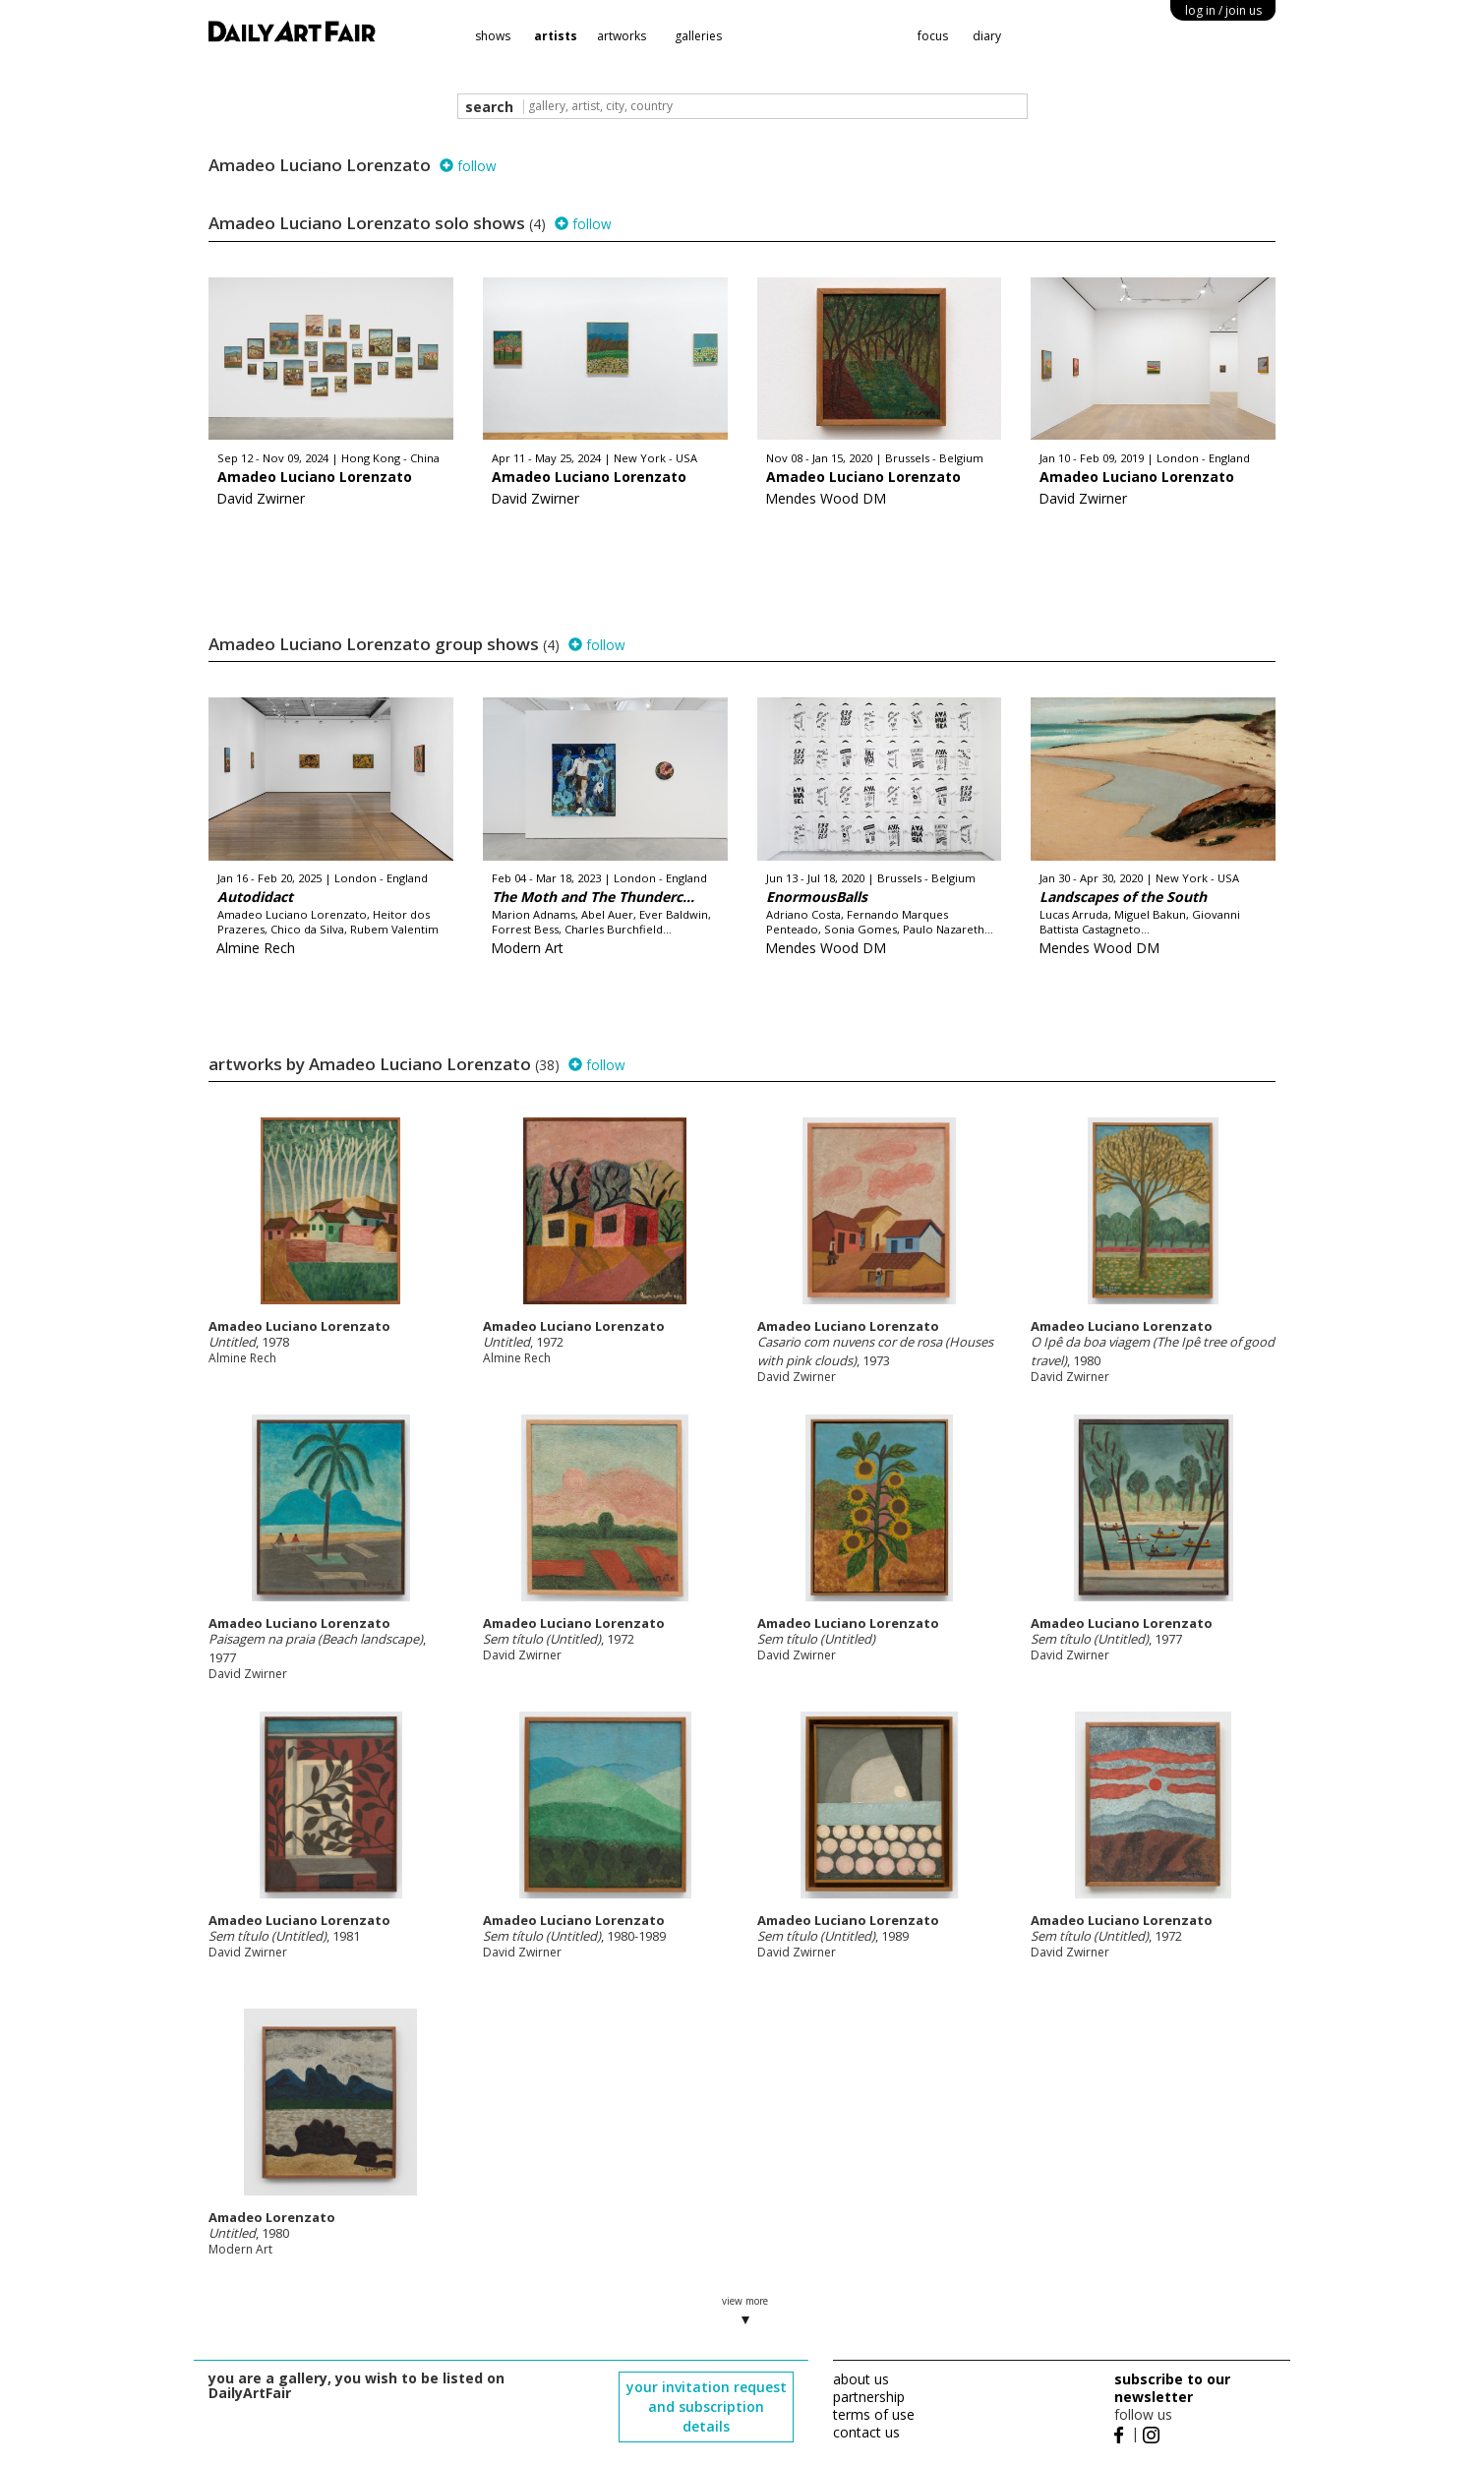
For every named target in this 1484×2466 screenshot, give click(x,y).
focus (933, 36)
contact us (866, 2432)
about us (861, 2379)
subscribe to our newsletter (1172, 2388)
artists (555, 36)
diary (987, 36)
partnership (869, 2396)
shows (492, 36)
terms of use (874, 2414)
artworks (621, 36)
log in (1223, 10)
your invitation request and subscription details (706, 2406)
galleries (698, 36)
